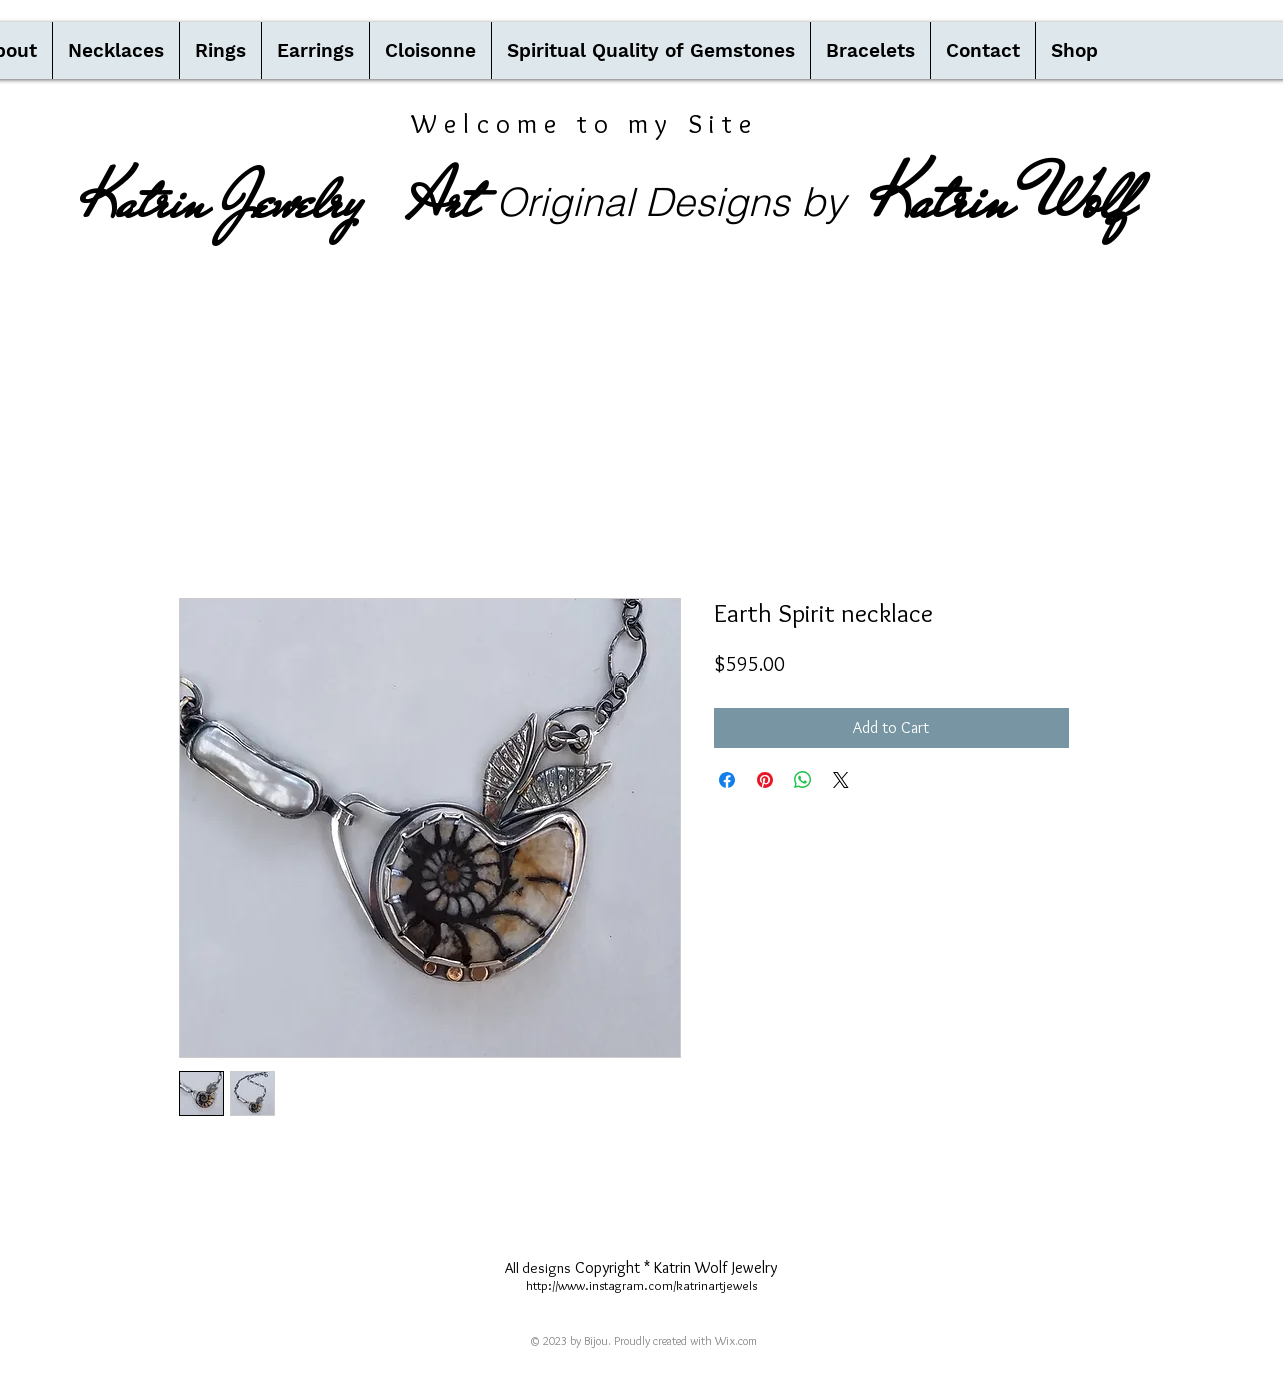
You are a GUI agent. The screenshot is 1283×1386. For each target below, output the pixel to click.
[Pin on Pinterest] (765, 780)
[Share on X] (841, 780)
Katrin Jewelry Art (279, 201)
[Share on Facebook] (727, 780)
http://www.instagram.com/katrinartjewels (641, 1285)
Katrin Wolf (1002, 199)
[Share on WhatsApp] (803, 780)
